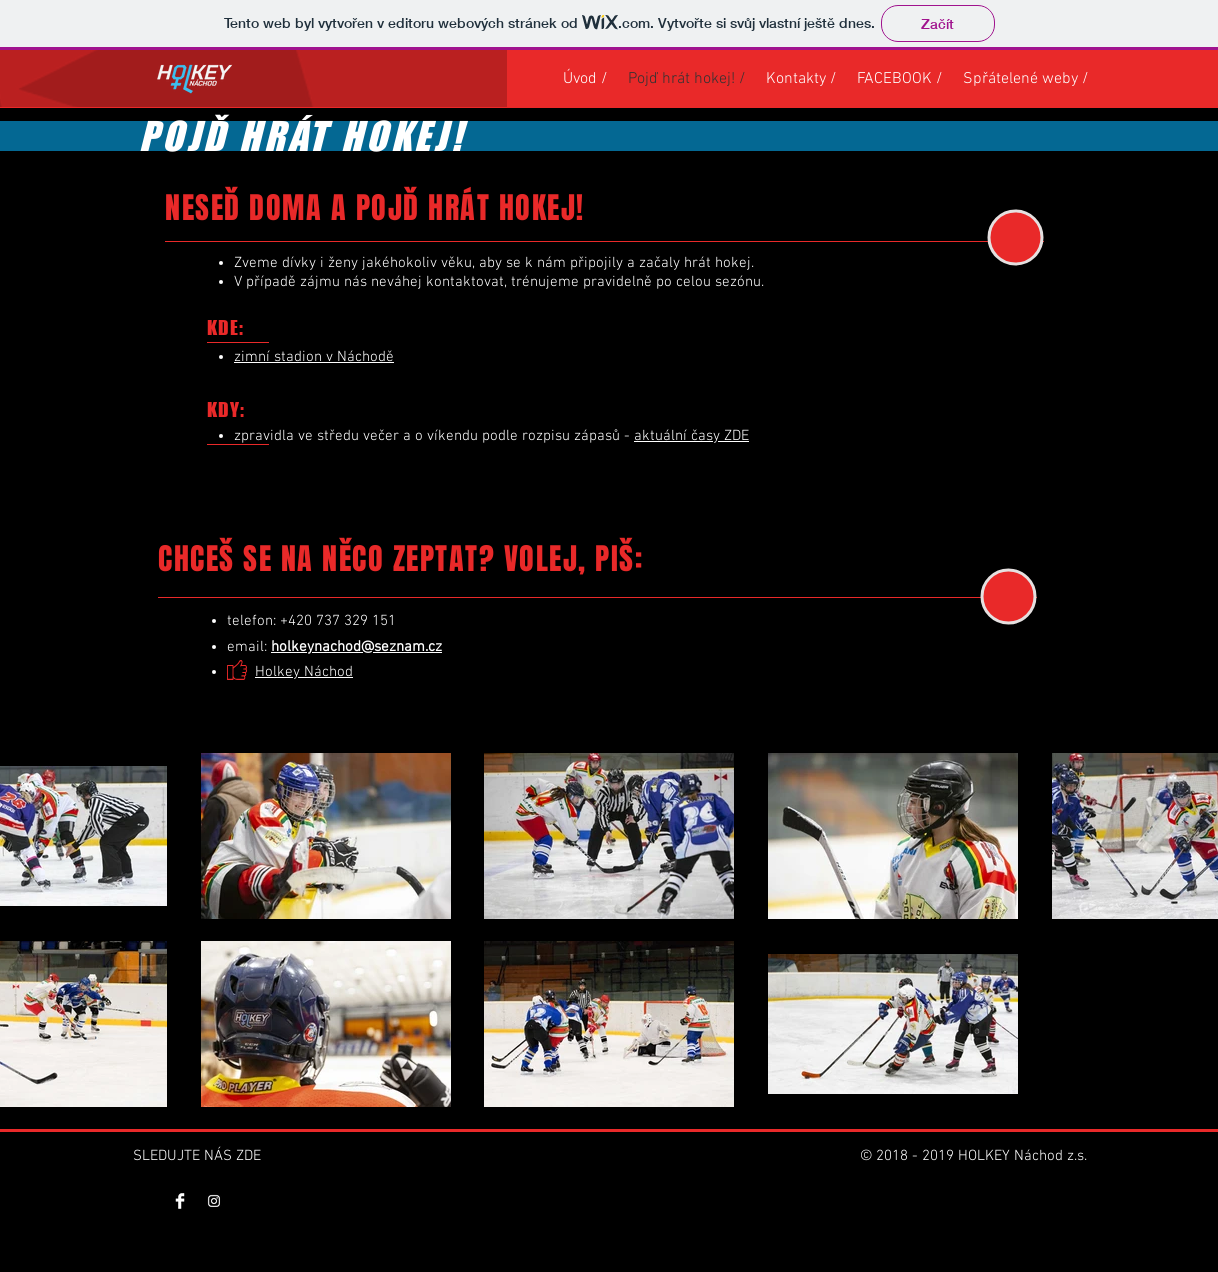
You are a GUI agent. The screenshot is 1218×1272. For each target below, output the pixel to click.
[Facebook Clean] (180, 1201)
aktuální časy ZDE (691, 436)
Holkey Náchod (304, 672)
